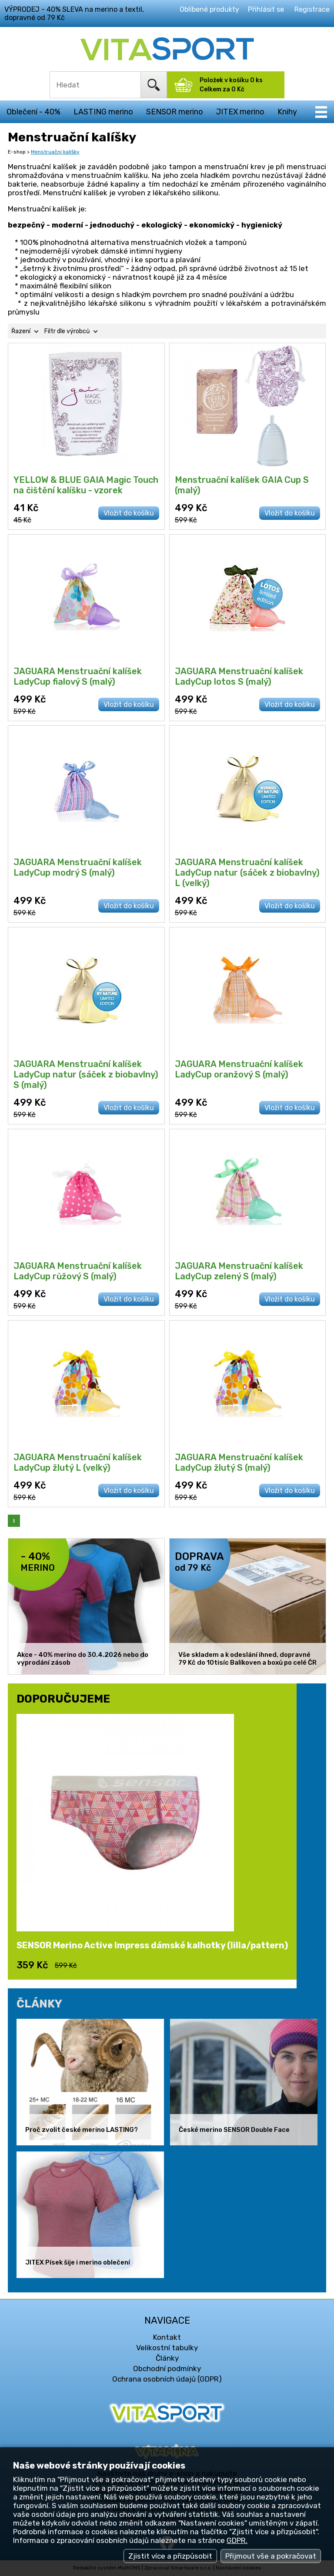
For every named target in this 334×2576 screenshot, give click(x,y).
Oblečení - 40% (33, 112)
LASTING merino (103, 112)
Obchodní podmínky (167, 2368)
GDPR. (237, 2540)
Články (167, 2358)
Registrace (312, 9)
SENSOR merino (174, 112)
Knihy (287, 112)
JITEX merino (240, 112)
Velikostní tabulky (167, 2347)
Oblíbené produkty (209, 9)
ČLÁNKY (39, 2003)
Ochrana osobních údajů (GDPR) (167, 2379)
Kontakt (167, 2337)
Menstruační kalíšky (55, 152)
